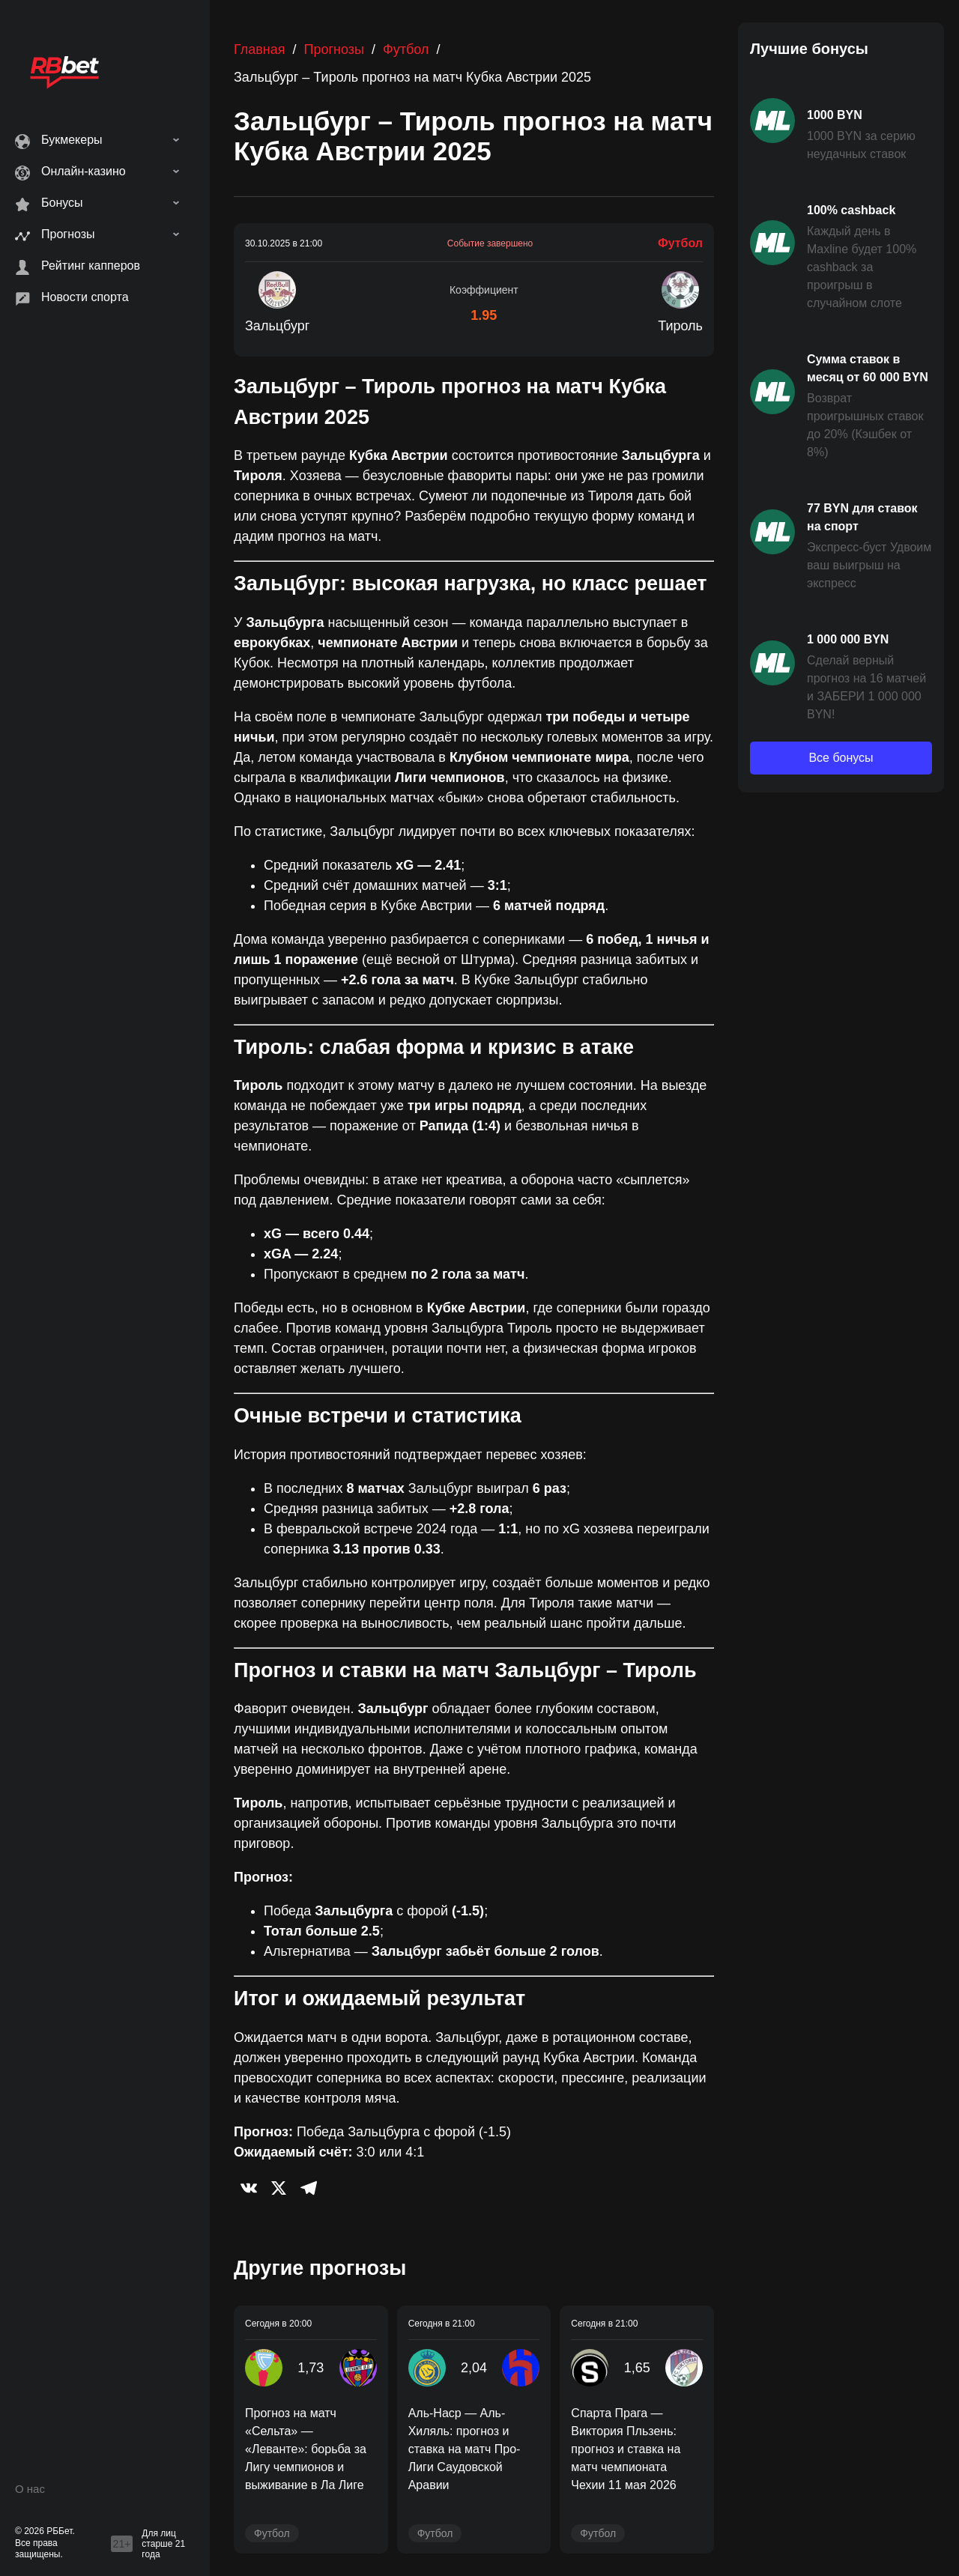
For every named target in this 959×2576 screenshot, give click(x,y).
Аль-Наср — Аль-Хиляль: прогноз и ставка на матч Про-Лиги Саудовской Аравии (464, 2449)
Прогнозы (68, 234)
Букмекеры (72, 139)
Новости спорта (85, 297)
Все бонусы (840, 757)
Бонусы (62, 202)
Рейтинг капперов (90, 265)
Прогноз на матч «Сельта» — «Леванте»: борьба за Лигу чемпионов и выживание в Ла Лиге (305, 2449)
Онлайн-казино (83, 171)
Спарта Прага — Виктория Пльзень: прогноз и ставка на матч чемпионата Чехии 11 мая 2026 (625, 2449)
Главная (259, 49)
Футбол (406, 49)
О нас (30, 2488)
